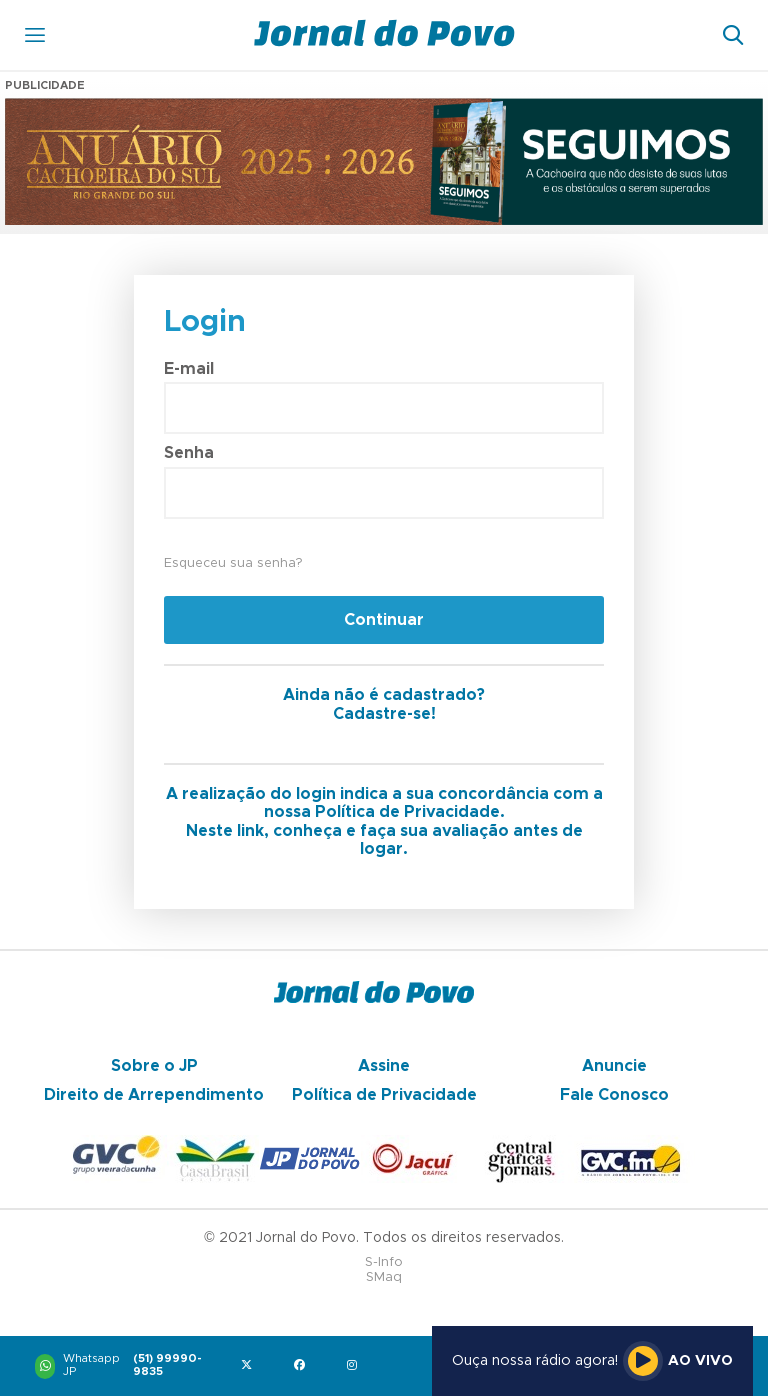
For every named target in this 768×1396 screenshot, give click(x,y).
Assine (384, 1066)
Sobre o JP (154, 1066)
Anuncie (614, 1066)
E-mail (189, 369)
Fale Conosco (614, 1095)
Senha (189, 453)
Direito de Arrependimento (154, 1095)
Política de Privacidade (384, 1095)
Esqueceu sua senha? (233, 563)
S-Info (384, 1262)
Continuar (384, 620)
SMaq (384, 1277)
